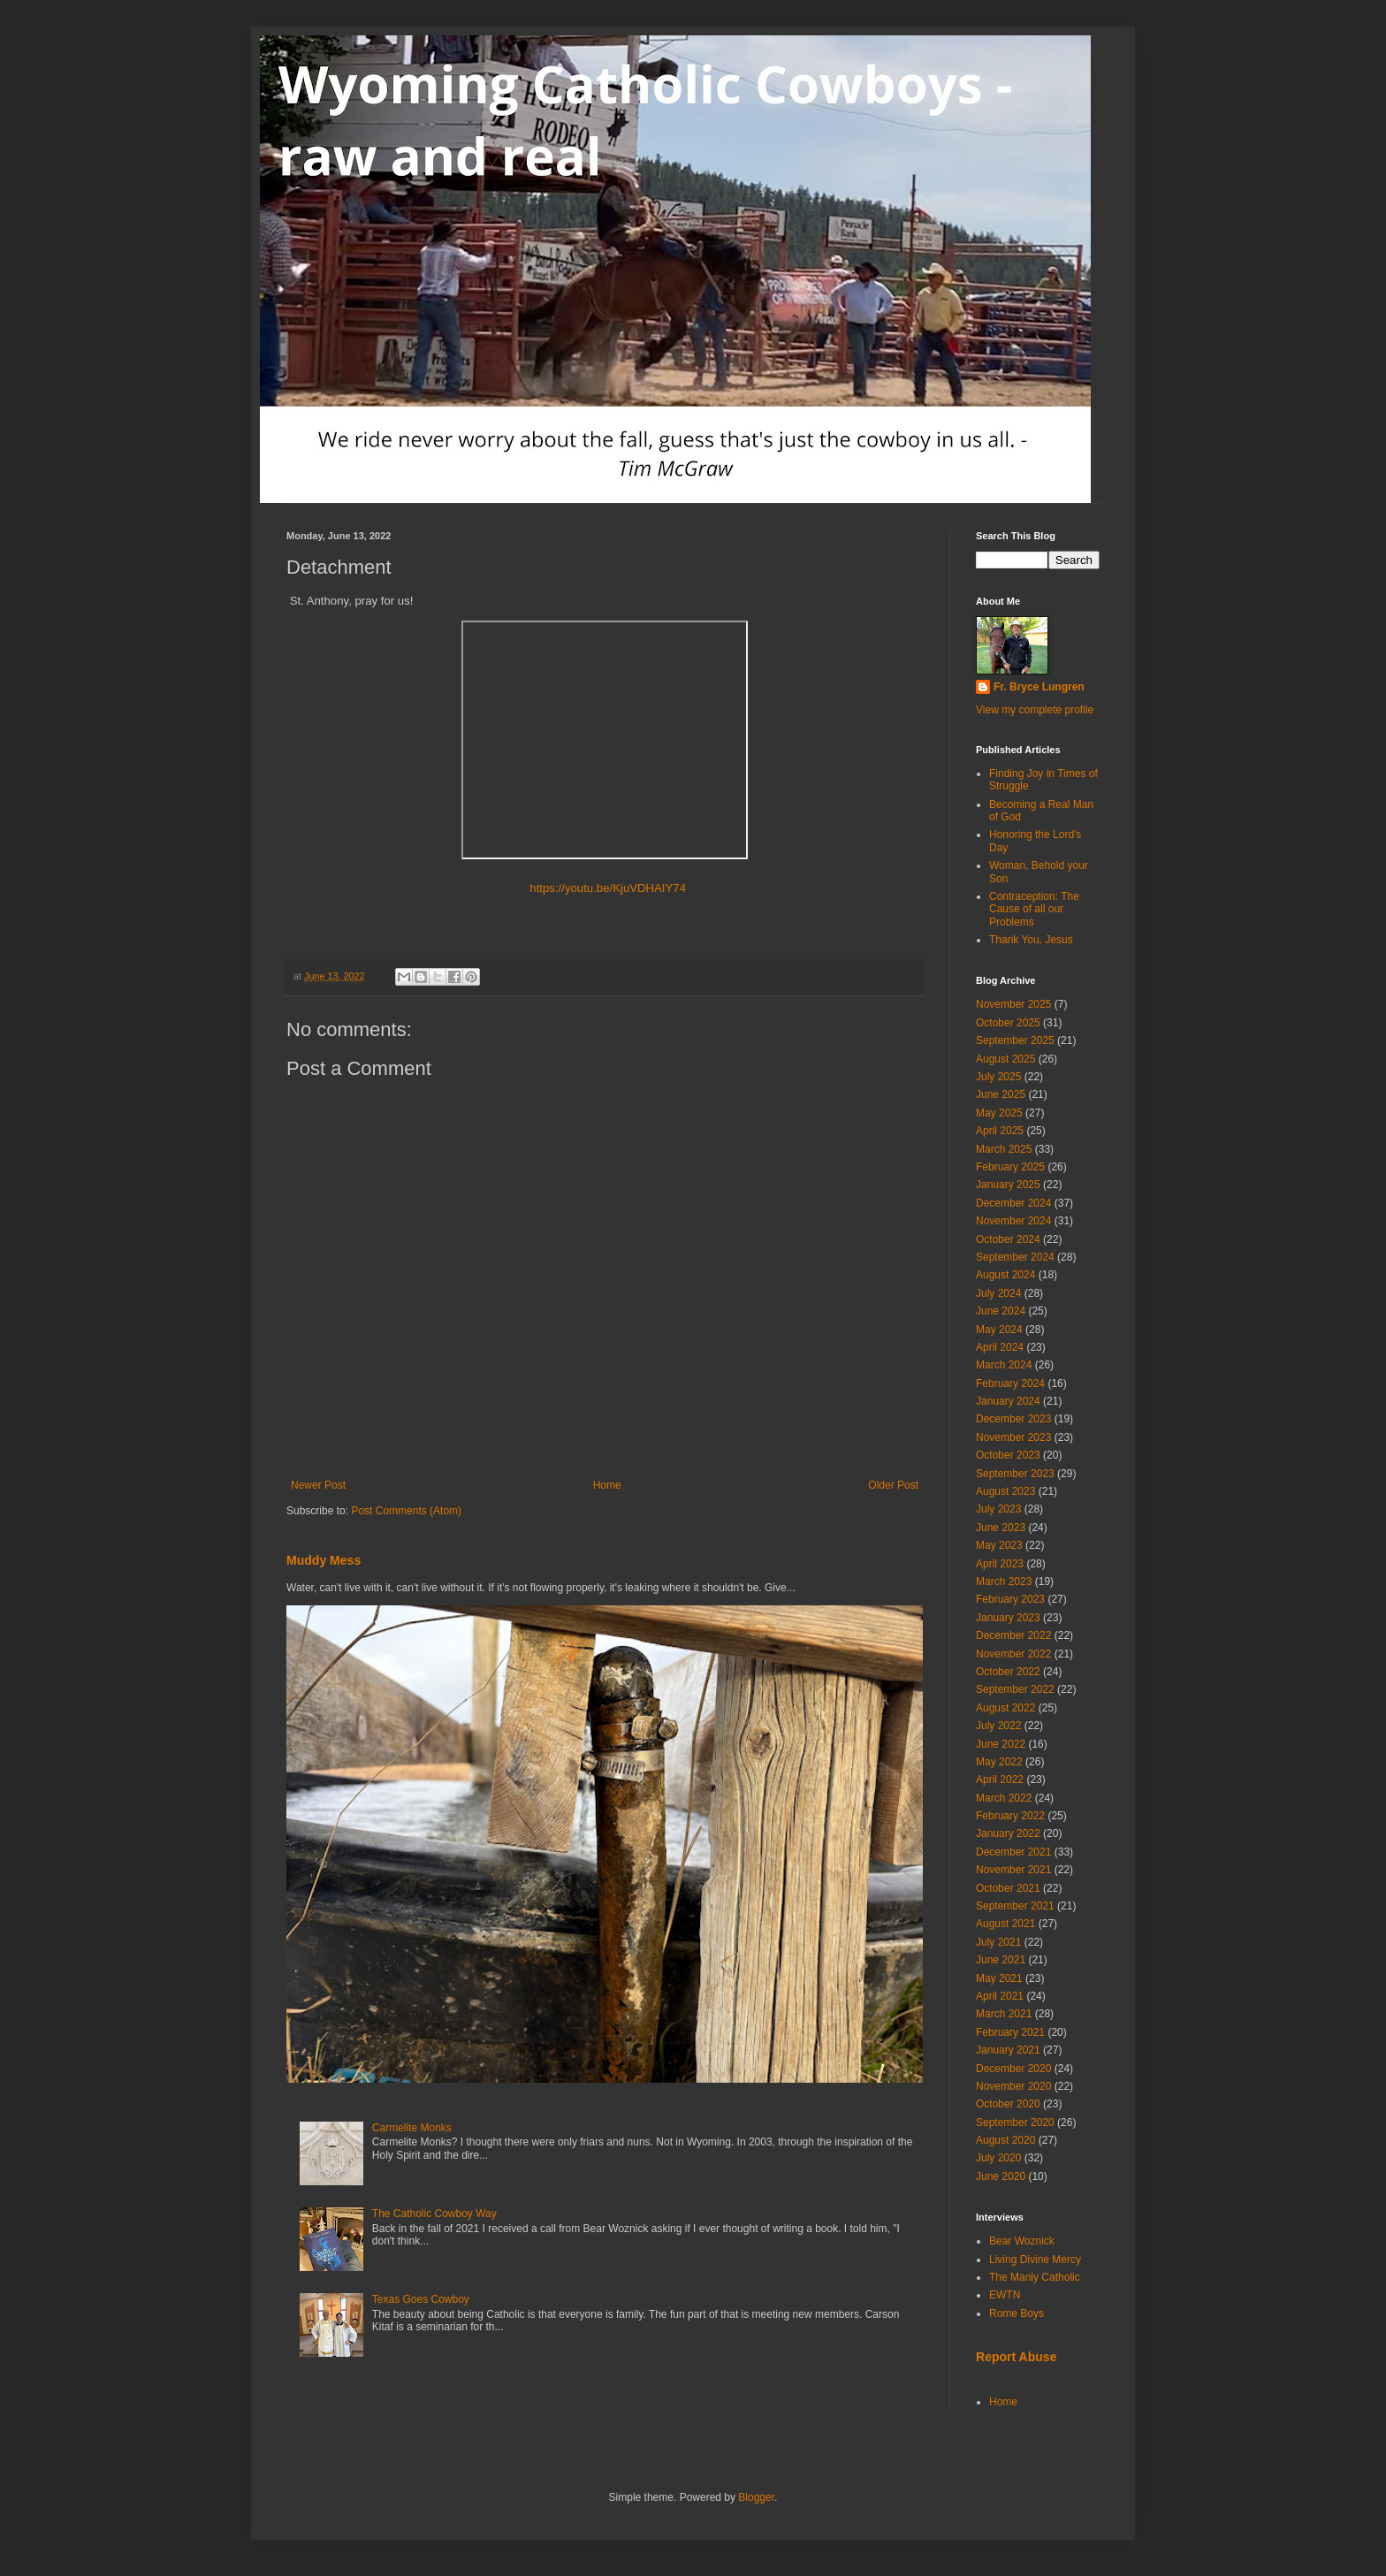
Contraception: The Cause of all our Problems (1034, 909)
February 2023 (1010, 1599)
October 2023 (1008, 1455)
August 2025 (1005, 1059)
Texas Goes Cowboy (420, 2299)
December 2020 (1013, 2068)
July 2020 (998, 2158)
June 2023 (1000, 1527)
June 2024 (1000, 1311)
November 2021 (1013, 1869)
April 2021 (1000, 1996)
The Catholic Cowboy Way (434, 2213)
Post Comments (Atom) (406, 1511)
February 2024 (1010, 1383)
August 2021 (1005, 1923)
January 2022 (1008, 1833)
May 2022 (999, 1762)
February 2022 (1010, 1816)
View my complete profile (1034, 710)
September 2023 (1015, 1473)
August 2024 (1005, 1275)
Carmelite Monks (412, 2128)
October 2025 (1008, 1023)
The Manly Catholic (1034, 2277)
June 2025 (1000, 1094)
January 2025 (1008, 1184)
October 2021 (1008, 1888)
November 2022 (1013, 1654)
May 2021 (999, 1978)
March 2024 (1004, 1365)
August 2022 (1005, 1708)
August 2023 (1005, 1491)
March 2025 (1004, 1149)
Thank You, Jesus (1031, 940)
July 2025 (998, 1077)
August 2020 (1005, 2140)
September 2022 (1015, 1689)
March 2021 (1004, 2014)
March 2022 (1004, 1798)
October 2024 (1008, 1239)
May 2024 (999, 1329)
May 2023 (999, 1545)
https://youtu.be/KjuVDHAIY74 (604, 888)
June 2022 (1000, 1744)
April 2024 (1000, 1347)
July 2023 (998, 1509)
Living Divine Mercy (1035, 2259)
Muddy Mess (323, 1560)
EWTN (1004, 2295)
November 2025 (1013, 1004)
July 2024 (998, 1293)
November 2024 (1013, 1221)
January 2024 (1008, 1401)
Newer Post (318, 1485)
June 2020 (1000, 2176)
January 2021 (1008, 2050)
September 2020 (1015, 2122)
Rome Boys (1016, 2313)
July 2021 (998, 1942)
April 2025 (1000, 1130)
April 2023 (1000, 1564)
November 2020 (1013, 2086)
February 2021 (1010, 2032)
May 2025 (999, 1113)
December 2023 (1013, 1419)
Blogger (756, 2497)
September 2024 (1015, 1257)
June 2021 (1000, 1960)
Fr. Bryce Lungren (1039, 687)
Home (607, 1485)
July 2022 (998, 1725)
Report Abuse (1016, 2357)
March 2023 (1004, 1581)
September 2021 (1015, 1906)
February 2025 (1010, 1167)
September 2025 (1015, 1040)
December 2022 (1013, 1635)
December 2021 (1013, 1852)
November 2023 (1013, 1437)
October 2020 (1008, 2104)
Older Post (893, 1485)
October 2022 (1008, 1671)
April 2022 (1000, 1779)
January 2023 (1008, 1618)
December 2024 (1013, 1203)
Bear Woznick (1022, 2241)
